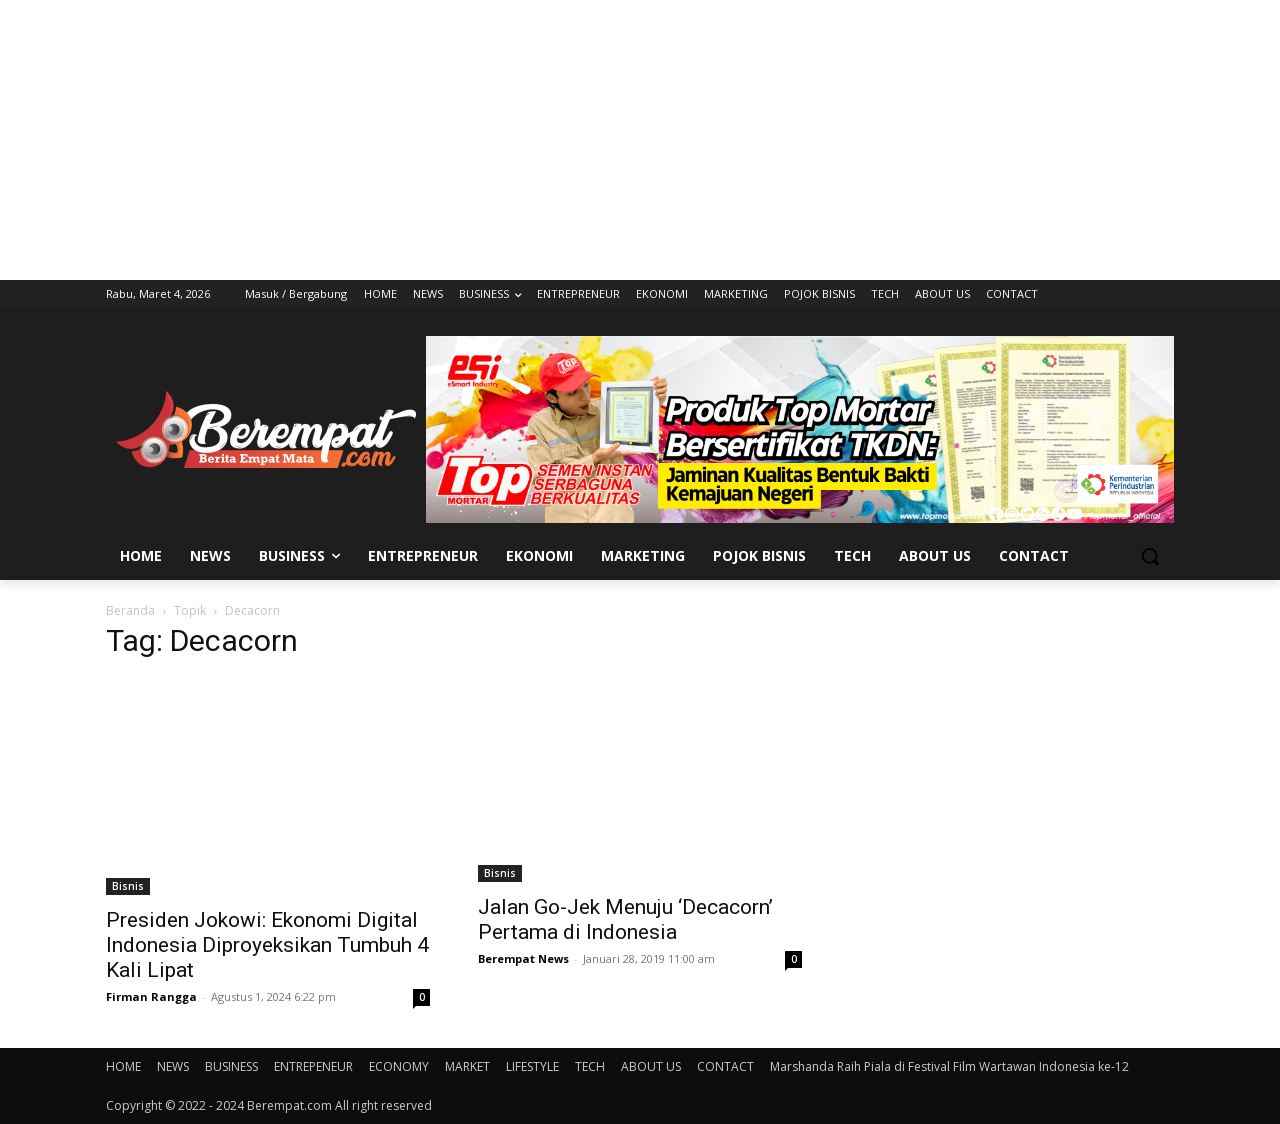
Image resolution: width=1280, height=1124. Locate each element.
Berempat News (523, 958)
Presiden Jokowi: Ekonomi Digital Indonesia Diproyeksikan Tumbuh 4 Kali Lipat (267, 945)
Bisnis (128, 886)
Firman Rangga (151, 996)
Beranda (130, 610)
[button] (1150, 556)
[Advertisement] (640, 140)
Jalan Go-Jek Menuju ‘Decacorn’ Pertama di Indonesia (625, 919)
